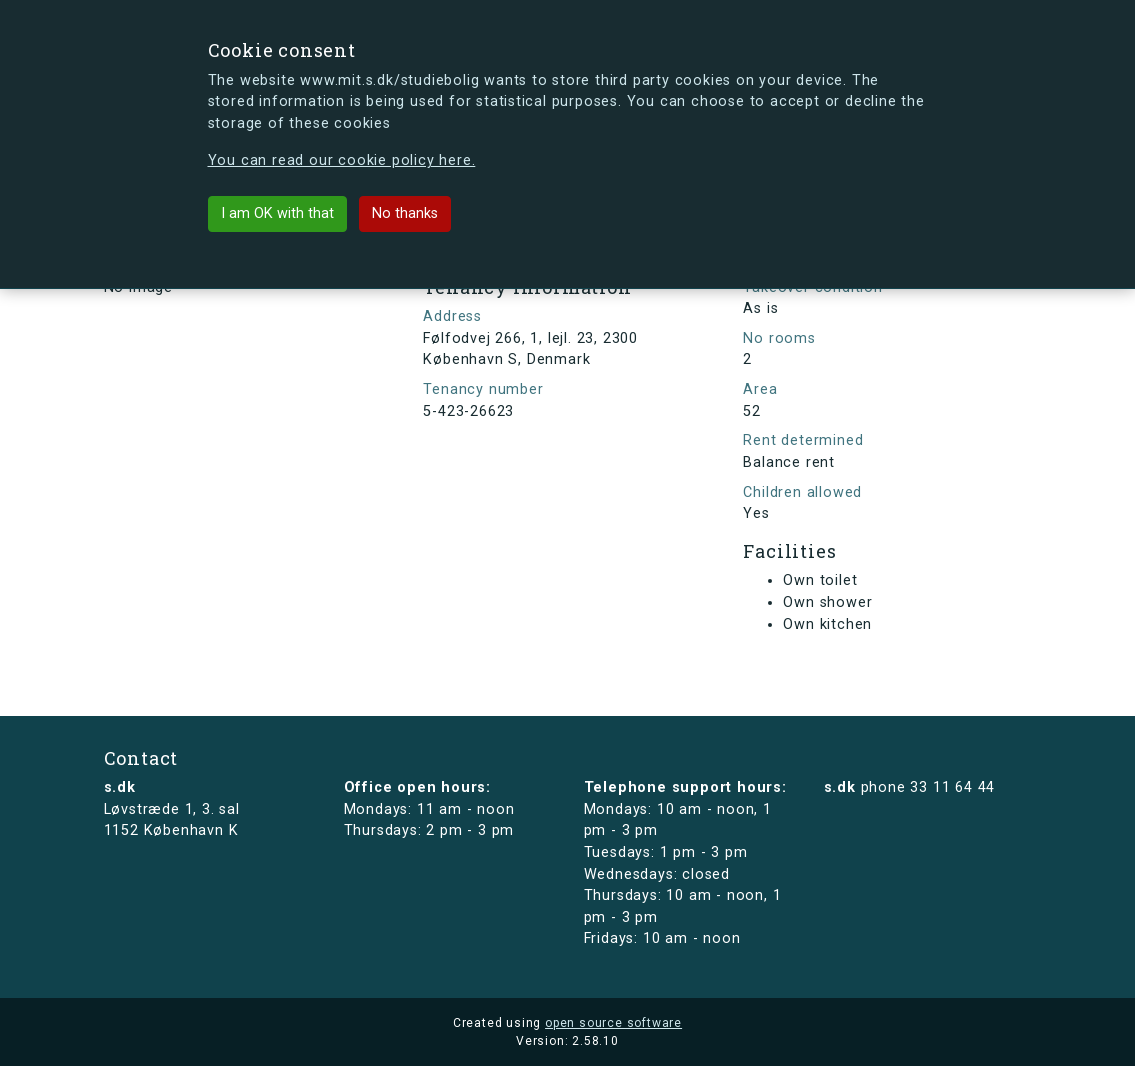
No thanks (405, 213)
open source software (613, 1023)
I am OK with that (277, 213)
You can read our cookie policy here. (342, 160)
